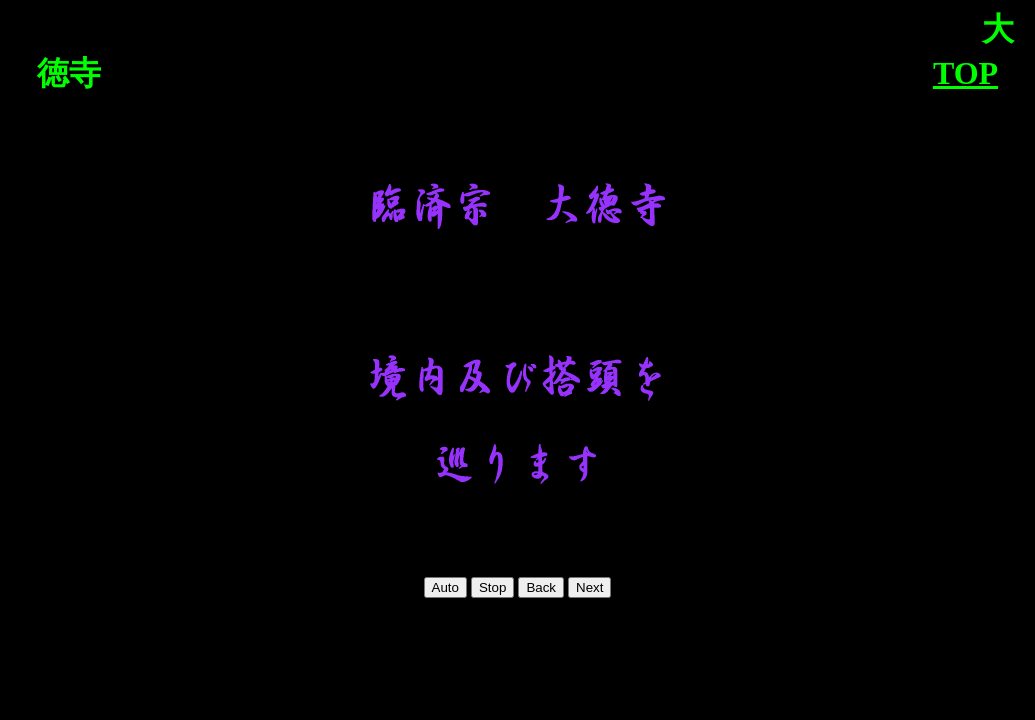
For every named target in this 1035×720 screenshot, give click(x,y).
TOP (965, 73)
